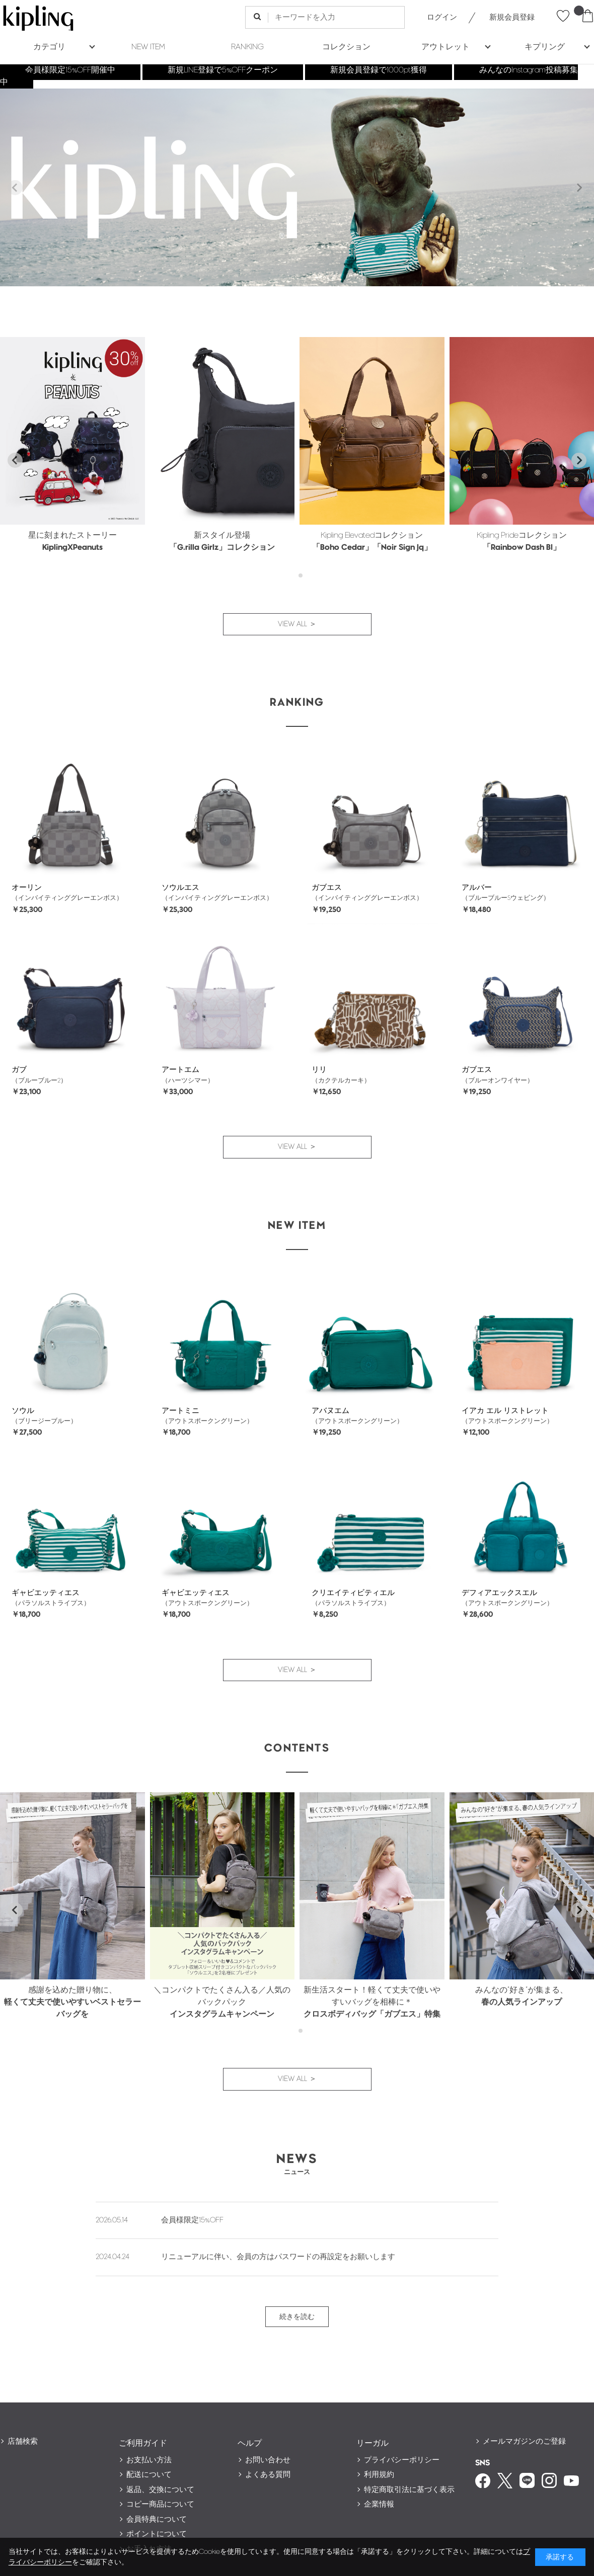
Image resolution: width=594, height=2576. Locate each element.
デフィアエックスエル (499, 1593)
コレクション (346, 47)
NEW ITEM (148, 47)
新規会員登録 (512, 17)
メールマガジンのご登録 (524, 2441)
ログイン (442, 17)
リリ (319, 1069)
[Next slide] (578, 187)
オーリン (27, 887)
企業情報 (379, 2504)
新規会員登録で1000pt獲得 (378, 70)
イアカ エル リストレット (505, 1411)
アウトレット (445, 47)
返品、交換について (160, 2490)
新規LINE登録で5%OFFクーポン (223, 70)
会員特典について (156, 2519)
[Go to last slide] (15, 460)
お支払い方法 (149, 2460)
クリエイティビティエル (353, 1593)
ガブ (19, 1069)
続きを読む (297, 2316)
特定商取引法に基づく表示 (409, 2490)
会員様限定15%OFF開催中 (70, 70)
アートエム (180, 1069)
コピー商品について (160, 2504)
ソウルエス (180, 887)
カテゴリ (49, 47)
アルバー (477, 887)
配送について (149, 2474)
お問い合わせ (267, 2460)
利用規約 (379, 2474)
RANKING (247, 47)
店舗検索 (23, 2441)
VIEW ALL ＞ (297, 624)
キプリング (545, 47)
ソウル (23, 1411)
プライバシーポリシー (401, 2460)
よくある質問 (267, 2474)
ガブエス (327, 887)
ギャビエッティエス (46, 1593)
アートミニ (180, 1411)
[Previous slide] (15, 187)
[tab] (293, 575)
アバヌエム (330, 1411)
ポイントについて (156, 2534)
